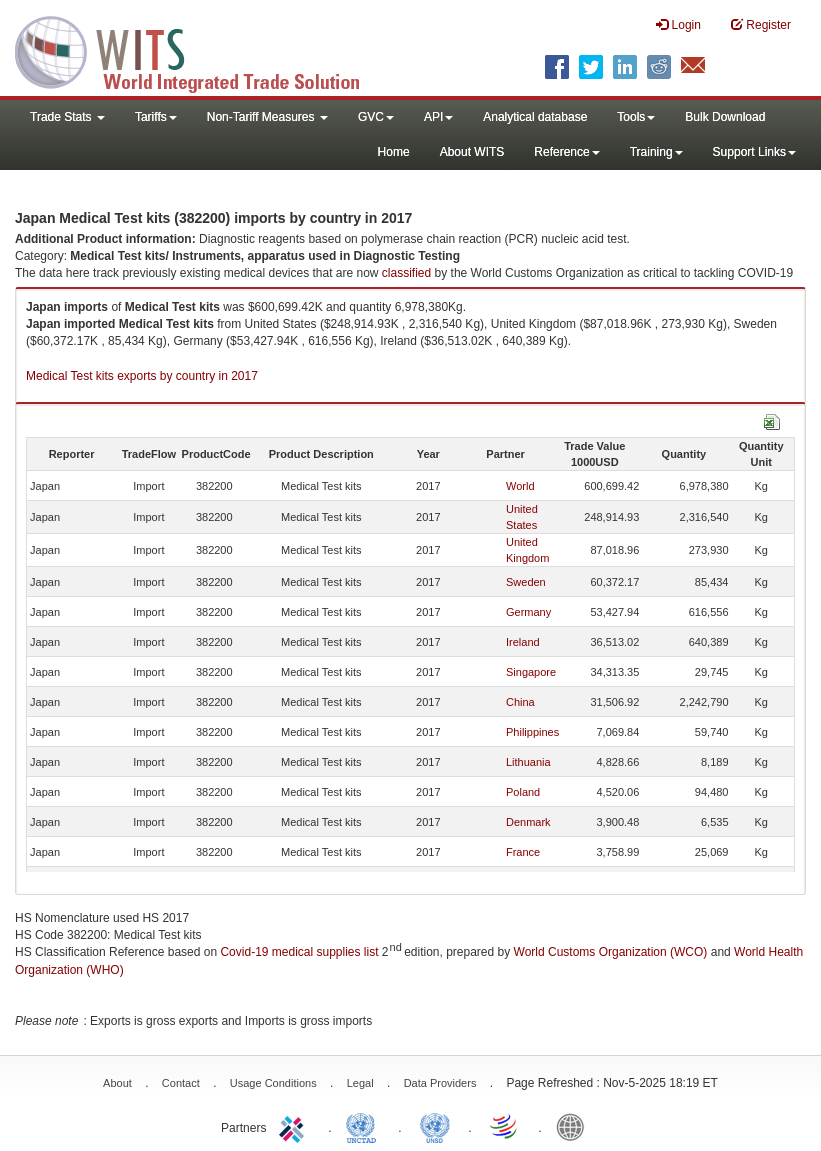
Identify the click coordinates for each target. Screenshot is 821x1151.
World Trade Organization (505, 1126)
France (523, 852)
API (438, 117)
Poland (523, 792)
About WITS (472, 152)
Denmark (528, 822)
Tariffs (156, 117)
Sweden (526, 582)
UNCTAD (365, 1126)
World (520, 486)
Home (394, 152)
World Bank (575, 1126)
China (520, 702)
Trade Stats (67, 117)
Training (656, 152)
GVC (376, 117)
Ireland (523, 642)
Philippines (532, 732)
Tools (636, 117)
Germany (528, 612)
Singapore (531, 672)
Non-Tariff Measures (267, 117)
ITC (295, 1126)
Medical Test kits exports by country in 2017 (142, 376)
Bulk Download (725, 117)
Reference (566, 152)
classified (406, 273)
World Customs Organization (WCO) (611, 952)
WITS (200, 50)
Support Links (754, 152)
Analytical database (535, 117)
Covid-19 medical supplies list (299, 952)
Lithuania (528, 762)
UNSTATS (435, 1126)
